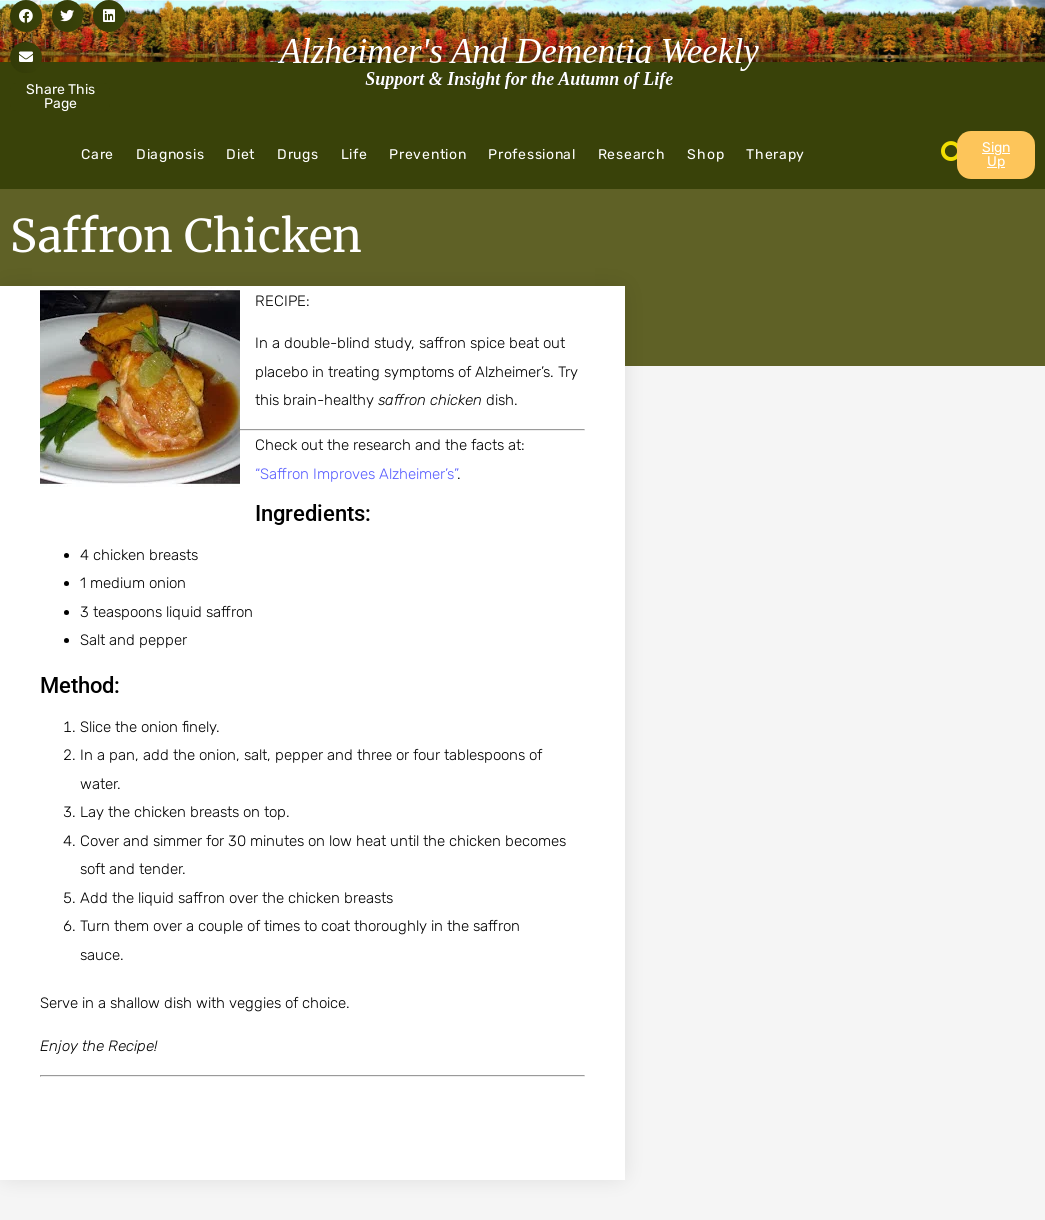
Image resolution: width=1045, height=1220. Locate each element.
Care (97, 154)
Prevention (427, 154)
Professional (531, 154)
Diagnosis (170, 154)
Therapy (775, 154)
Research (632, 154)
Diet (240, 154)
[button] (26, 16)
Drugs (298, 154)
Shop (705, 154)
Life (354, 154)
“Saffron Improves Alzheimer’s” (356, 474)
